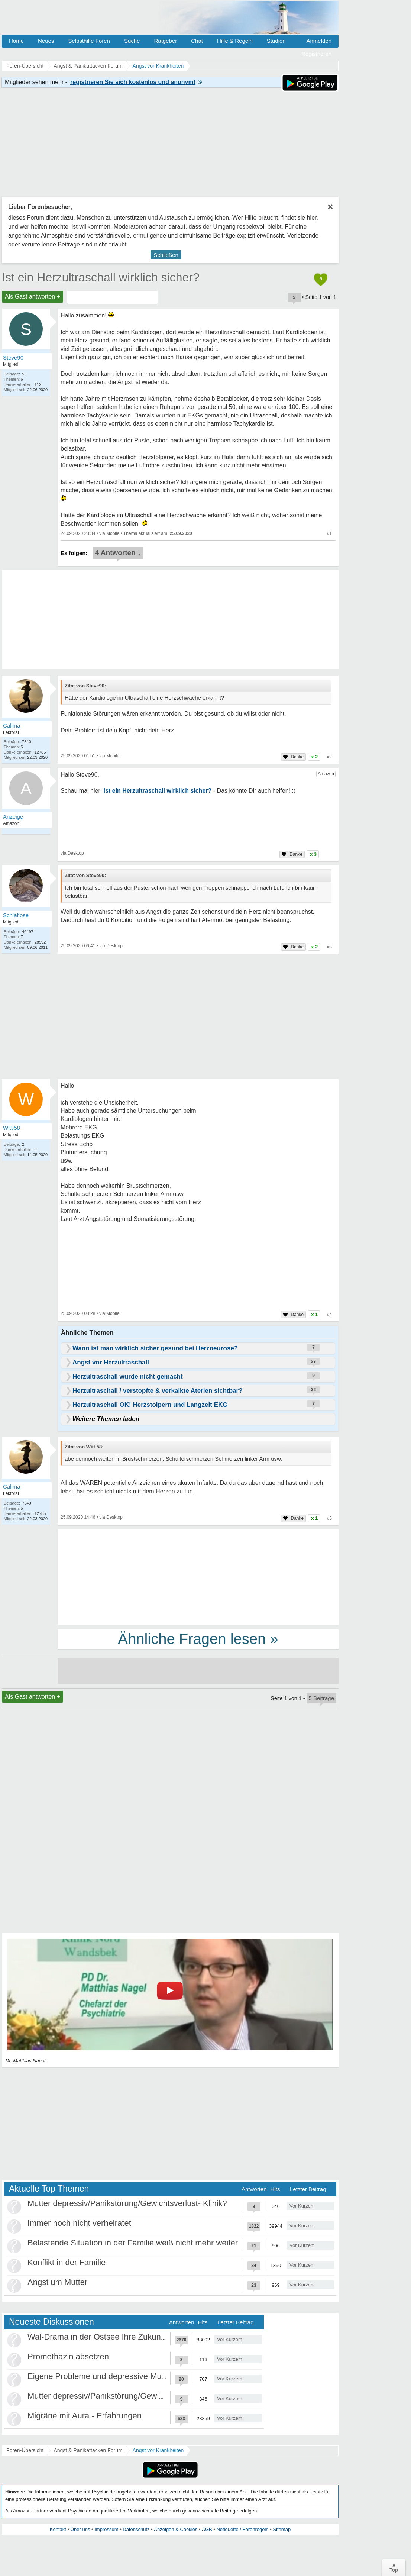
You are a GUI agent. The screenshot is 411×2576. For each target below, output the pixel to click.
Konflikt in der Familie (66, 2262)
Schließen (165, 255)
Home (16, 41)
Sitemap (282, 2529)
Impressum (106, 2529)
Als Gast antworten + (32, 296)
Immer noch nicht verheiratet (79, 2223)
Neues (46, 41)
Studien (276, 41)
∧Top (393, 2567)
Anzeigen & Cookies (175, 2529)
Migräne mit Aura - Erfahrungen (84, 2415)
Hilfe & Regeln (235, 41)
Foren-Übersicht (24, 2450)
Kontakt (58, 2529)
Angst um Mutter (57, 2282)
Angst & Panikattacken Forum (88, 2450)
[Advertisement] (198, 1576)
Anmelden (318, 41)
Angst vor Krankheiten (158, 2450)
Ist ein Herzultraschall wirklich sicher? (101, 277)
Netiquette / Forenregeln (242, 2529)
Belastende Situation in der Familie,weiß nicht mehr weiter (132, 2242)
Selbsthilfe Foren (89, 41)
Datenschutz (136, 2529)
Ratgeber (165, 41)
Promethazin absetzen (68, 2356)
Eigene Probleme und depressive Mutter (100, 2376)
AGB (207, 2529)
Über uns (80, 2529)
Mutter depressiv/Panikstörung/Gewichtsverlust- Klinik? (127, 2203)
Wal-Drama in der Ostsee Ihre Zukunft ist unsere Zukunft (130, 2336)
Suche (132, 41)
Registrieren (316, 54)
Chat (197, 41)
